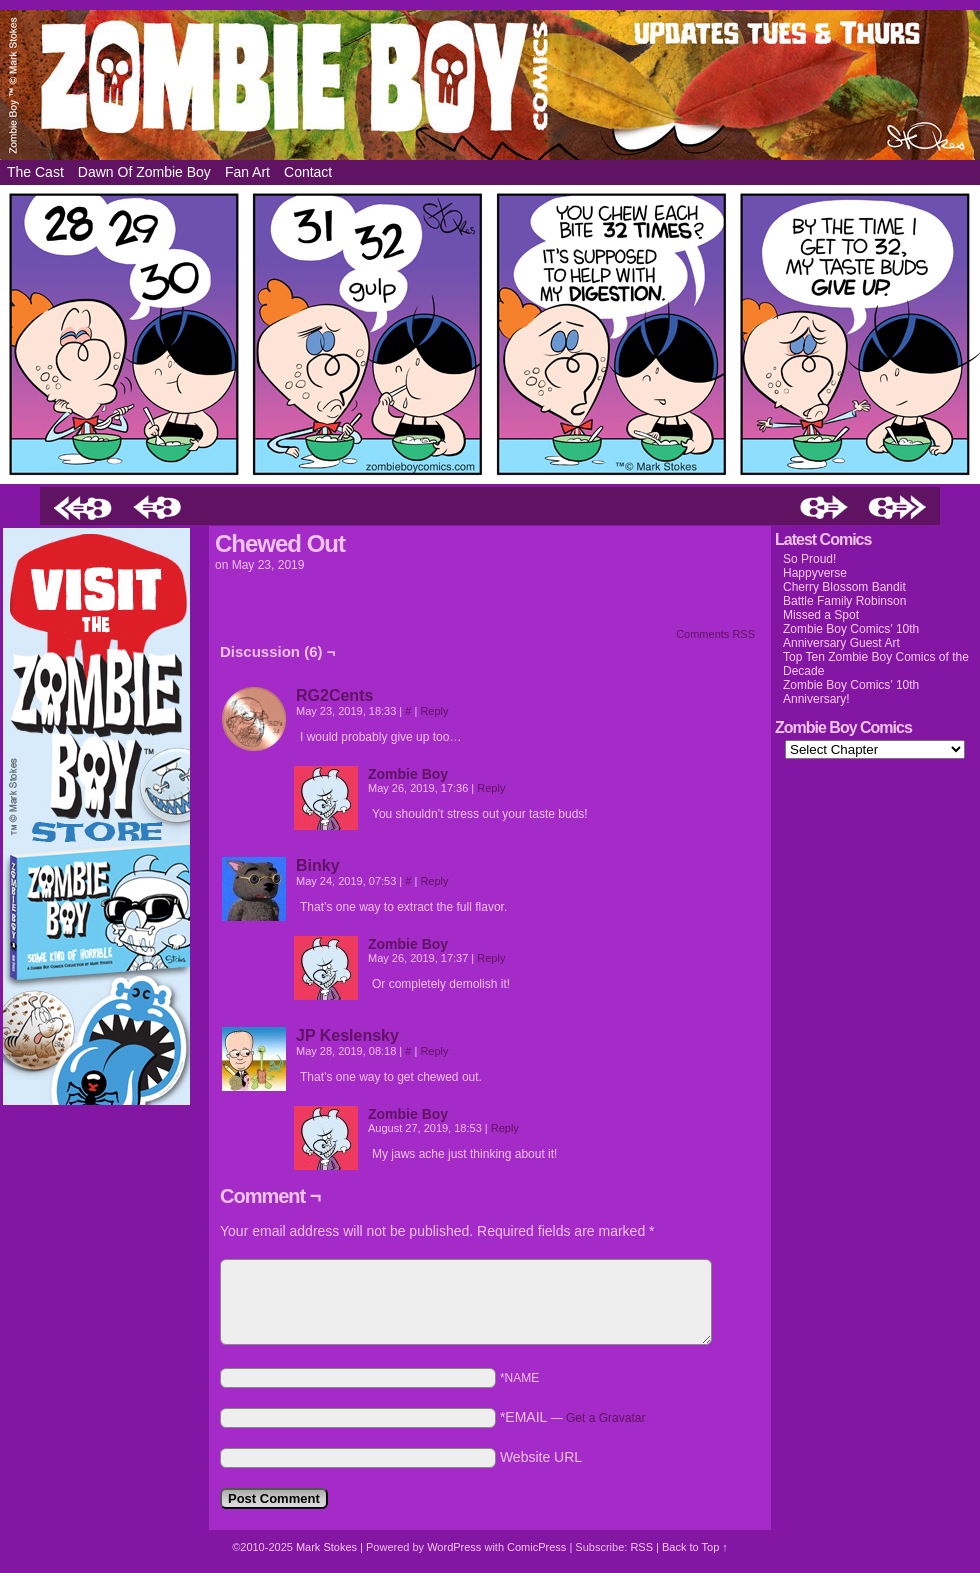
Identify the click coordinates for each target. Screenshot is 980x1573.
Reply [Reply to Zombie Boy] (491, 788)
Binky (318, 865)
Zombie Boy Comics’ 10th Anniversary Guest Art (851, 636)
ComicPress (536, 1547)
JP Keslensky (347, 1035)
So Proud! (809, 559)
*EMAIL (573, 1417)
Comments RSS (715, 634)
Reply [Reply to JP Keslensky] (434, 1051)
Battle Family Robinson (844, 601)
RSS (641, 1547)
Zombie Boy (490, 85)
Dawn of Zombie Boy (144, 172)
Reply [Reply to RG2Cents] (434, 711)
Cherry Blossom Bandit (844, 587)
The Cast (35, 172)
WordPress (454, 1547)
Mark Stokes (328, 1547)
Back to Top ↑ (695, 1547)
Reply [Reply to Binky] (434, 881)
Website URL (541, 1457)
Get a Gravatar (605, 1418)
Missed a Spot (821, 615)
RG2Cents (334, 695)
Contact (308, 172)
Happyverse (815, 573)
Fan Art (247, 172)
